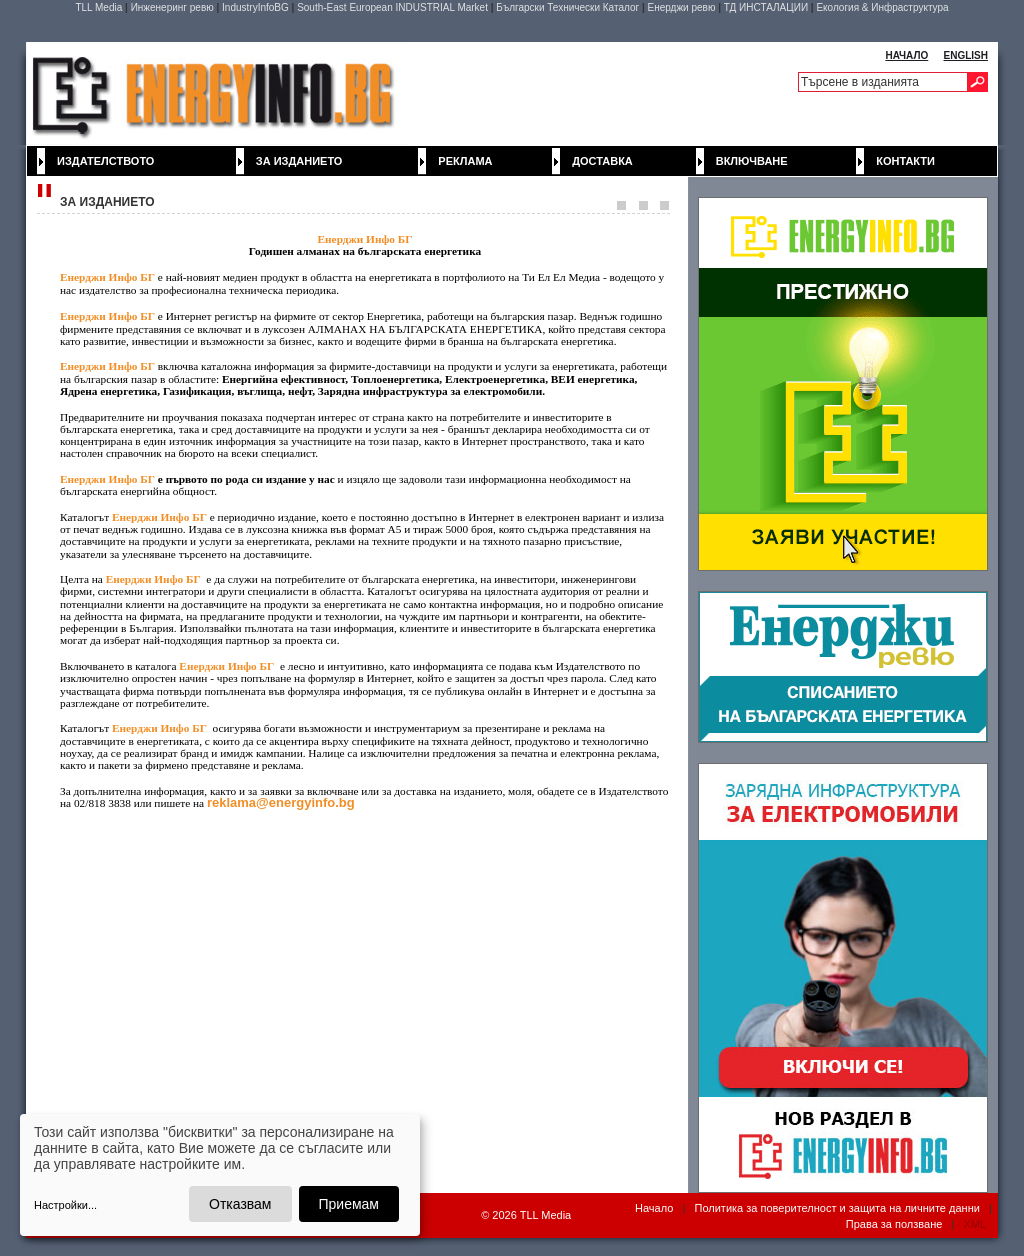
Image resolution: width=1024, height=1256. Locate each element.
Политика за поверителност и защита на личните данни (837, 1208)
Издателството (105, 161)
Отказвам (240, 1204)
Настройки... (65, 1205)
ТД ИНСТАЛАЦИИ (766, 7)
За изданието (299, 161)
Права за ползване (894, 1224)
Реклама (465, 161)
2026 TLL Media (531, 1215)
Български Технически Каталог (567, 7)
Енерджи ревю (681, 7)
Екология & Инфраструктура (882, 7)
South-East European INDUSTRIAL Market (392, 7)
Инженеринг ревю (172, 7)
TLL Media (98, 7)
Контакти (905, 161)
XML (975, 1224)
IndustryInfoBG (255, 7)
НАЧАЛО (906, 55)
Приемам (349, 1204)
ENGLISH (966, 55)
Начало (654, 1208)
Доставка (602, 161)
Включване (752, 161)
